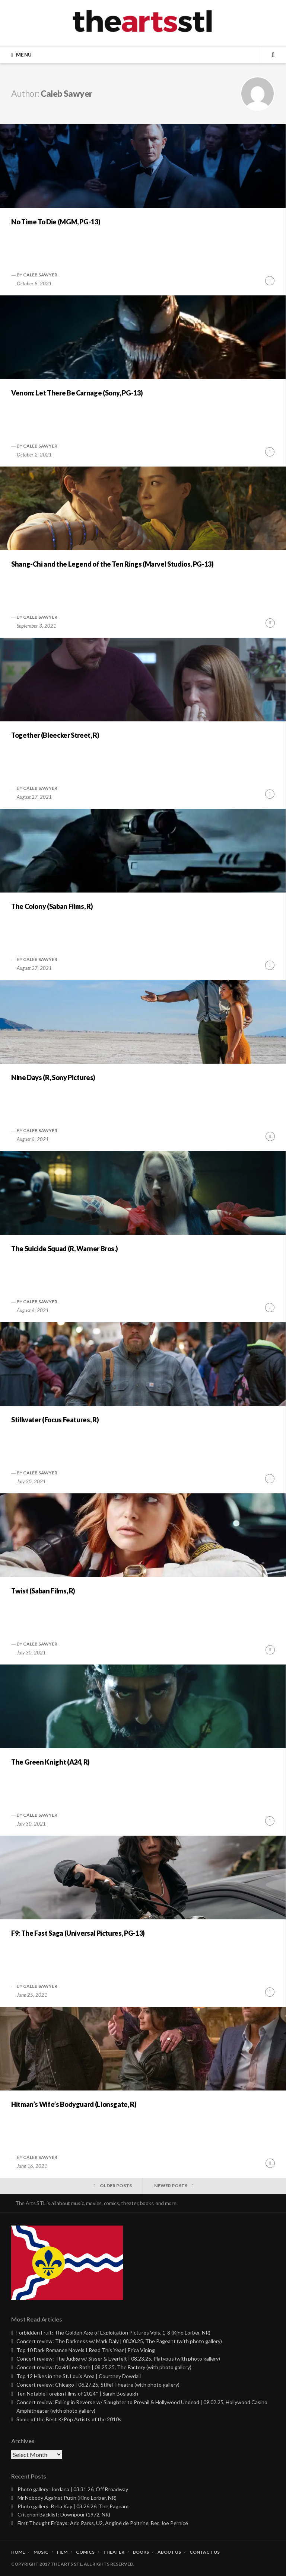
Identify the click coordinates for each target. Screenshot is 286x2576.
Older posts (116, 2185)
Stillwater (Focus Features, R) (55, 1420)
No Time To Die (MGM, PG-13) (55, 222)
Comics (85, 2552)
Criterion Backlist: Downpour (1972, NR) (64, 2514)
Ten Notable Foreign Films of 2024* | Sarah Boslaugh (77, 2393)
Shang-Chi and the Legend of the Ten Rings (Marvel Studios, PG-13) (112, 564)
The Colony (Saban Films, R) (52, 906)
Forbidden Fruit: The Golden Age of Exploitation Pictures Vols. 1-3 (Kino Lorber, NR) (113, 2332)
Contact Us (205, 2552)
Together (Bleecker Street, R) (55, 735)
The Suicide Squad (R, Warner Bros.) (64, 1248)
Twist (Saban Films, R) (43, 1591)
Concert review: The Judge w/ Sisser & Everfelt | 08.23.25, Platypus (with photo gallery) (118, 2358)
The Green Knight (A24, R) (50, 1762)
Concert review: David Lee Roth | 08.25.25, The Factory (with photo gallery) (103, 2367)
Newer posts (170, 2185)
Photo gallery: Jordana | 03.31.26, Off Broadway (73, 2489)
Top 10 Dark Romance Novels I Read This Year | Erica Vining (85, 2350)
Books (141, 2552)
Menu (24, 55)
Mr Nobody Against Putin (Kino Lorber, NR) (67, 2498)
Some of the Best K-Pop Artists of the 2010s (68, 2419)
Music (41, 2552)
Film (62, 2552)
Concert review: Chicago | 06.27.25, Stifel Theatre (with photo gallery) (97, 2384)
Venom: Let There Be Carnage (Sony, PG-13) (77, 393)
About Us (169, 2552)
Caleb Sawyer (40, 275)
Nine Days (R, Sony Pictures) (53, 1077)
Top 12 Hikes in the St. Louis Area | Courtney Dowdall (78, 2376)
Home (18, 2552)
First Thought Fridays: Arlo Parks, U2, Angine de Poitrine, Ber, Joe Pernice (103, 2523)
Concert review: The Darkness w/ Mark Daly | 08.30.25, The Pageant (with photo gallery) (119, 2341)
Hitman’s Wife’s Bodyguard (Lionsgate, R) (74, 2104)
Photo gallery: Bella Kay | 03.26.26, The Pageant (73, 2506)
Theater (113, 2552)
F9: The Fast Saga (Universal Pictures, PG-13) (78, 1933)
